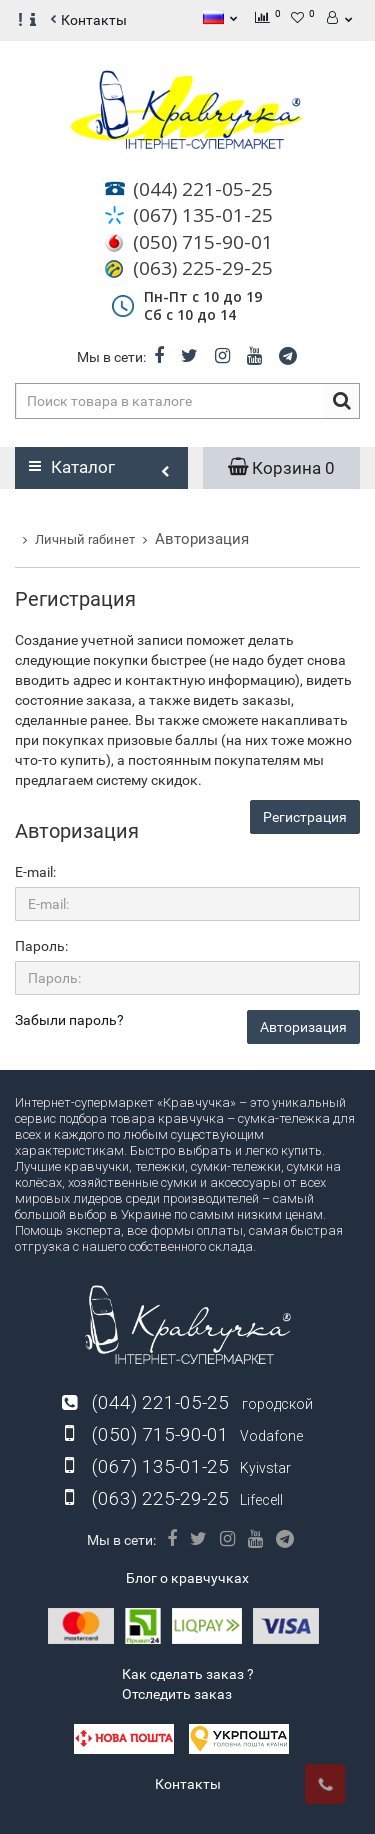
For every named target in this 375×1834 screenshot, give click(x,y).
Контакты (94, 20)
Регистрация (305, 817)
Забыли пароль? (69, 1020)
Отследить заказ (177, 1694)
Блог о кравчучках (187, 1578)
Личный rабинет (85, 539)
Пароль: (41, 946)
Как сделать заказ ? (188, 1674)
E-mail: (35, 872)
